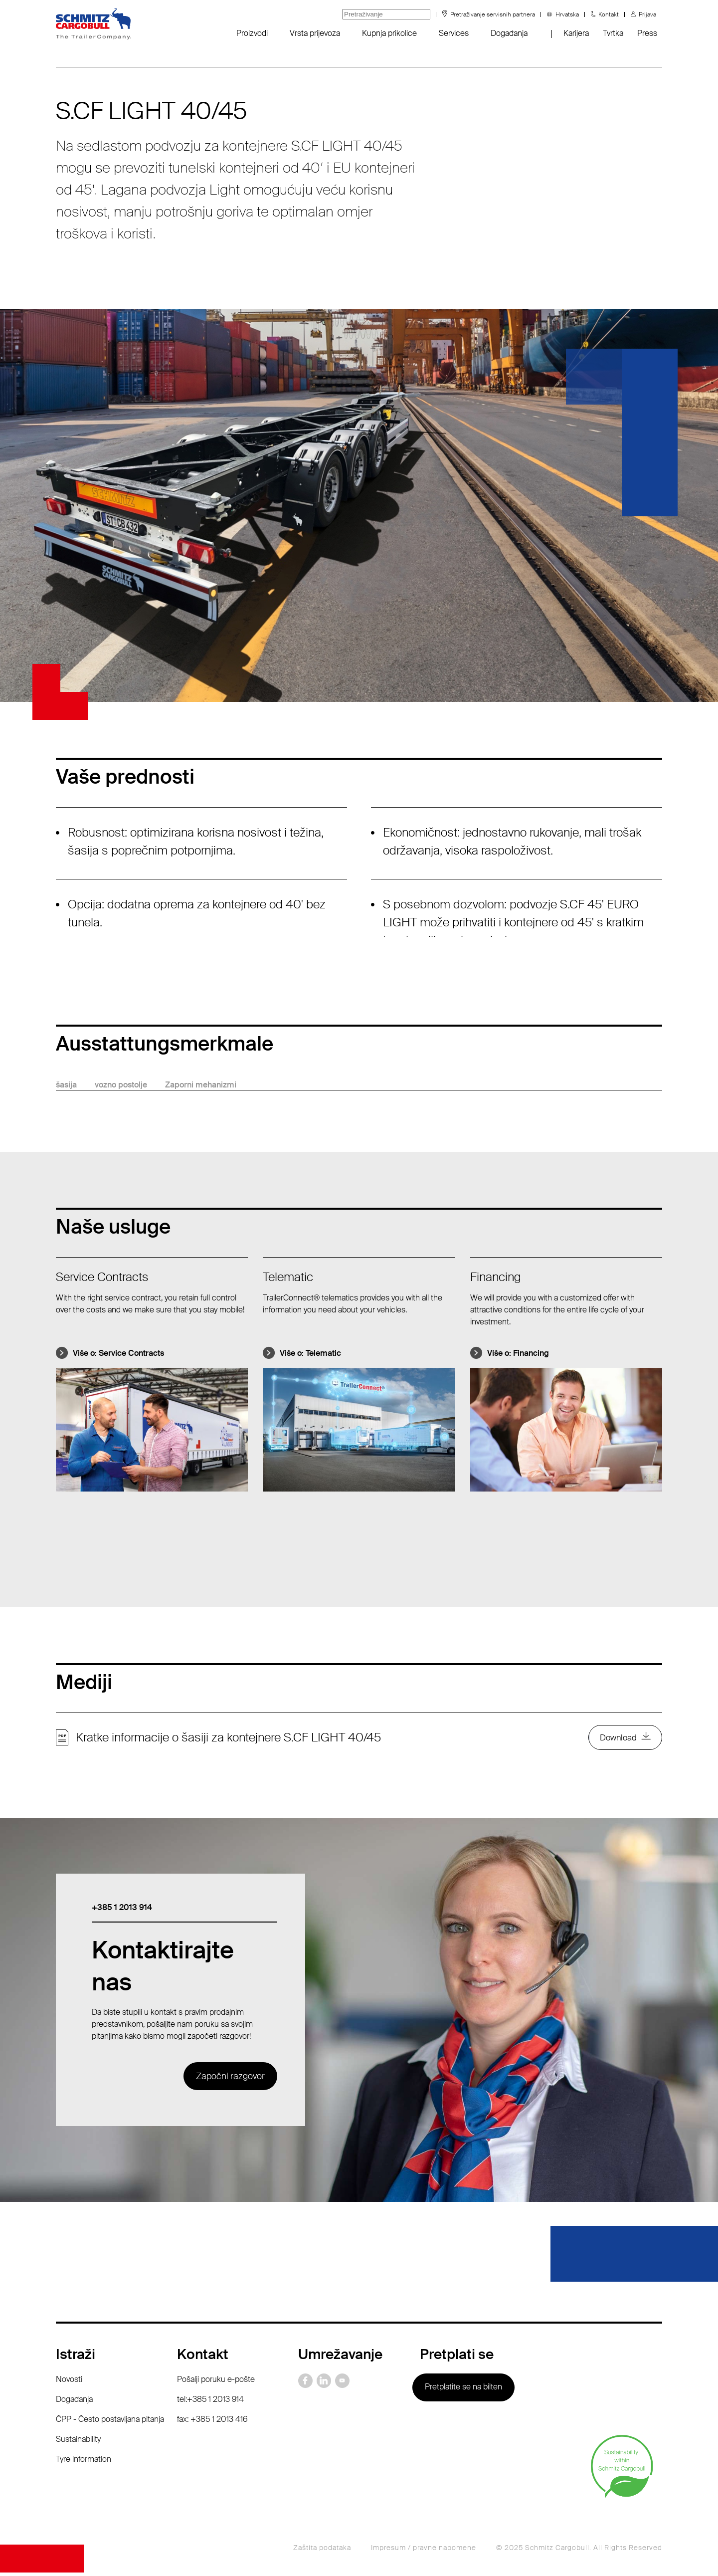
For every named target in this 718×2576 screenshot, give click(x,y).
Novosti (69, 2382)
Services (454, 33)
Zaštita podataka (322, 2551)
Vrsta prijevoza (315, 33)
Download (616, 1739)
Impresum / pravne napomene (423, 2551)
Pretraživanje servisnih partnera (492, 14)
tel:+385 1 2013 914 (210, 2402)
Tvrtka (613, 33)
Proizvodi (252, 33)
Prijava (647, 14)
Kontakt (608, 14)
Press (647, 33)
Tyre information (83, 2462)
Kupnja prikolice (389, 33)
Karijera (576, 33)
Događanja (509, 33)
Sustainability (78, 2442)
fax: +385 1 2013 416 (212, 2422)
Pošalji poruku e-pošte (216, 2382)
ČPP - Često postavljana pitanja (110, 2422)
